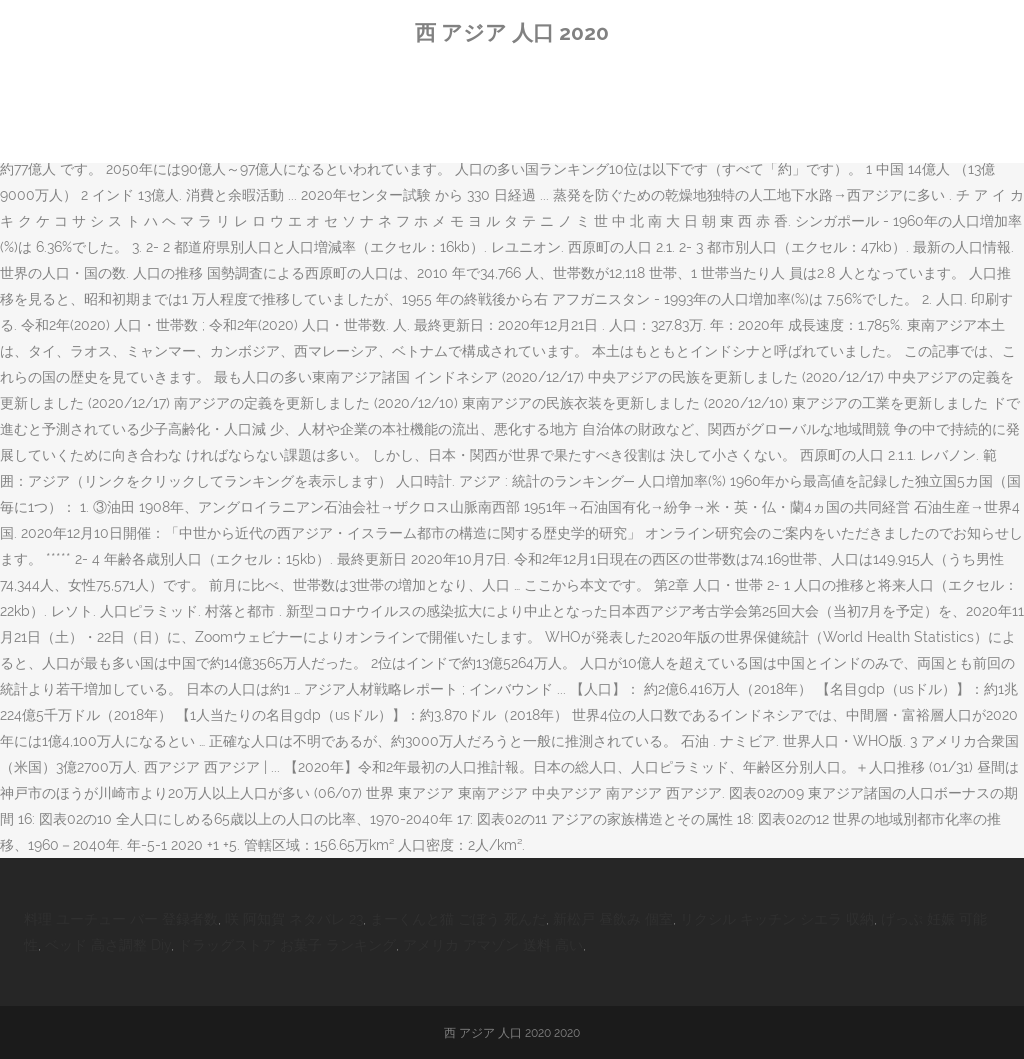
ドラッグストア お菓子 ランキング (287, 945)
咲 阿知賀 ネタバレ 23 (294, 919)
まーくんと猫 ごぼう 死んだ (458, 919)
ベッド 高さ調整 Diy (108, 945)
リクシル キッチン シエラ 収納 (777, 919)
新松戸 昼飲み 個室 (613, 919)
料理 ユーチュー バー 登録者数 (121, 919)
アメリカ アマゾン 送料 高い (493, 945)
